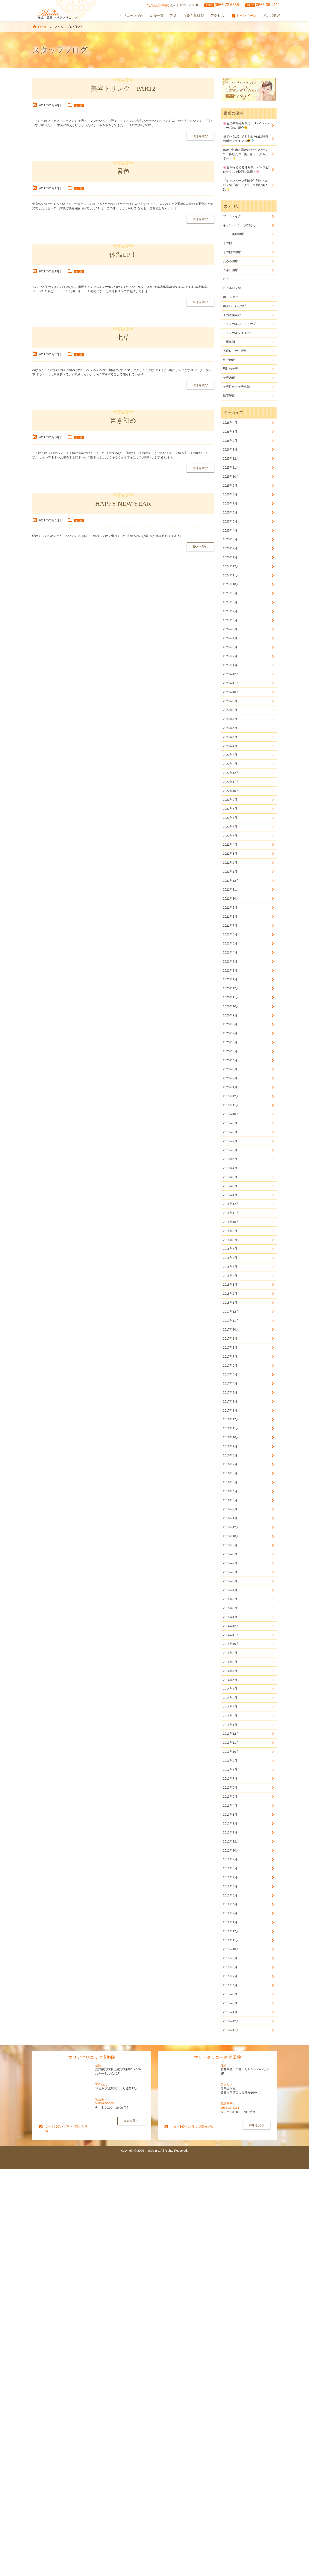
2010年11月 (232, 2435)
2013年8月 (231, 2118)
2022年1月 (231, 1022)
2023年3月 (231, 880)
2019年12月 (232, 1296)
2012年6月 (231, 2260)
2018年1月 (231, 1548)
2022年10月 (232, 924)
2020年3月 (231, 1263)
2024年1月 (231, 770)
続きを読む (200, 136)
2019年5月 (231, 1373)
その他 (78, 105)
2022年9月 (231, 935)
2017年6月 (231, 1625)
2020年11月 (232, 1176)
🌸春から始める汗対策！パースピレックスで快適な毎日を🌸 (247, 176)
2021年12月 (232, 1033)
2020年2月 (231, 1274)
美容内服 (230, 424)
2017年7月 (231, 1614)
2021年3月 (231, 1132)
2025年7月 (231, 573)
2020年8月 (231, 1208)
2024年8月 (231, 694)
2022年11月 (232, 913)
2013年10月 (232, 2096)
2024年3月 (231, 748)
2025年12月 (232, 518)
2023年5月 (231, 858)
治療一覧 (157, 15)
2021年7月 (231, 1088)
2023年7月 (231, 836)
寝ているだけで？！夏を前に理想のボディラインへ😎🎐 (246, 141)
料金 (173, 15)
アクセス (217, 15)
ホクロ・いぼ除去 (236, 336)
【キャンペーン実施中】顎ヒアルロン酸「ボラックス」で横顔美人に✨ (246, 194)
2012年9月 (231, 2227)
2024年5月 (231, 727)
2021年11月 (232, 1044)
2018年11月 (232, 1439)
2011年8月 (231, 2359)
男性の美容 (231, 413)
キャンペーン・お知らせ (240, 238)
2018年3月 (231, 1526)
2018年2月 (231, 1537)
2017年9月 (231, 1592)
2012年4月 (231, 2282)
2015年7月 (231, 1866)
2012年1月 (231, 2304)
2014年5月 (231, 2019)
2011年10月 (232, 2337)
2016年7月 (231, 1745)
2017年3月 (231, 1658)
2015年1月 (231, 1931)
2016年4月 (231, 1778)
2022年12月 (232, 902)
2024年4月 (231, 737)
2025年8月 (231, 562)
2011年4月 (231, 2381)
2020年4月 (231, 1252)
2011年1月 (231, 2414)
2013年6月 (231, 2140)
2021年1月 (231, 1154)
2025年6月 (231, 584)
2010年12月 (232, 2424)
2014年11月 (232, 1953)
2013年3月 (231, 2172)
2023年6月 (231, 847)
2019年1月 (231, 1417)
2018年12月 (232, 1428)
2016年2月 (231, 1800)
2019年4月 (231, 1384)
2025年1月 (231, 639)
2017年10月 (232, 1581)
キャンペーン (243, 15)
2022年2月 (231, 1011)
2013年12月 (232, 2074)
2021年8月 (231, 1077)
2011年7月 (231, 2370)
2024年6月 (231, 716)
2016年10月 (232, 1712)
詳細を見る (131, 2527)
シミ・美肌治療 (234, 249)
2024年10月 (232, 672)
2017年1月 (231, 1680)
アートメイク (233, 227)
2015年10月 (232, 1833)
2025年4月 (231, 606)
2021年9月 (231, 1066)
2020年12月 (232, 1165)
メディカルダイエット (239, 369)
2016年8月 (231, 1734)
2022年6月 (231, 968)
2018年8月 (231, 1471)
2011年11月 (232, 2326)
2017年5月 (231, 1636)
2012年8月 (231, 2238)
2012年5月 (231, 2271)
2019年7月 (231, 1351)
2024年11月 (232, 661)
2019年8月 (231, 1340)
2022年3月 (231, 1000)
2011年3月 (231, 2392)
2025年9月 (231, 551)
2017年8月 (231, 1603)
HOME (42, 27)
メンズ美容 (271, 15)
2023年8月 (231, 825)
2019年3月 (231, 1395)
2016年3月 (231, 1789)
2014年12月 (232, 1942)
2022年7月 (231, 957)
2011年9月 (231, 2348)
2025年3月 (231, 617)
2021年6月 (231, 1099)
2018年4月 (231, 1515)
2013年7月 (231, 2129)
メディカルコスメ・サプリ (242, 358)
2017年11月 (232, 1570)
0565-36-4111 (268, 5)
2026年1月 (231, 507)
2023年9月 (231, 814)
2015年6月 (231, 1877)
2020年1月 (231, 1285)
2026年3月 (231, 485)
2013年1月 (231, 2194)
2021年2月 (231, 1143)
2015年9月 (231, 1844)
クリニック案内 (132, 15)
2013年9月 (231, 2107)
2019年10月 (232, 1318)
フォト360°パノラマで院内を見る (66, 2535)
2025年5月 (231, 595)
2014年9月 (231, 1975)
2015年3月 (231, 1909)
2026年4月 (231, 475)
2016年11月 (232, 1702)
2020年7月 (231, 1219)
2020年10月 (232, 1187)
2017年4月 (231, 1647)
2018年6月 (231, 1493)
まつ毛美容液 (233, 347)
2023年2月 (231, 891)
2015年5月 (231, 1888)
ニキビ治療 (231, 292)
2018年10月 (232, 1449)
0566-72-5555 (227, 5)
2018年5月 (231, 1504)
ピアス (228, 303)
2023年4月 (231, 869)
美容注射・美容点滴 (237, 435)
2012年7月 (231, 2249)
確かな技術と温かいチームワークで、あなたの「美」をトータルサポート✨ (246, 159)
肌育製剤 (230, 446)
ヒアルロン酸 (233, 314)
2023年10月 (232, 803)
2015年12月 (232, 1822)
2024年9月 (231, 683)
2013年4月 (231, 2161)
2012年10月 (232, 2216)
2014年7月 (231, 1997)
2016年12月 (232, 1691)
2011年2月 (231, 2403)
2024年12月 (232, 650)
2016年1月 (231, 1811)
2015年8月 (231, 1855)
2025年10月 (232, 540)
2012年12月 (232, 2205)
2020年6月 (231, 1230)
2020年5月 (231, 1241)
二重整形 (230, 380)
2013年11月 (232, 2085)
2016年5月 (231, 1767)
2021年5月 (231, 1110)
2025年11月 (232, 529)
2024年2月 (231, 759)
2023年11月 (232, 792)
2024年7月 (231, 705)
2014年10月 (232, 1964)
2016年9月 (231, 1723)
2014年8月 (231, 1986)
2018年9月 (231, 1460)
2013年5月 (231, 2151)
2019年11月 (232, 1307)
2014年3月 (231, 2041)
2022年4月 (231, 990)
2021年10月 (232, 1055)
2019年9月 (231, 1329)
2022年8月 (231, 946)
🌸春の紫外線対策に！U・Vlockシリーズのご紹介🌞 (247, 126)
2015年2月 (231, 1920)
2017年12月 (232, 1559)
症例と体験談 (193, 15)
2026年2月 (231, 496)
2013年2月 (231, 2183)
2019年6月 (231, 1362)
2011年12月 (232, 2315)
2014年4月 (231, 2030)
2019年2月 (231, 1406)
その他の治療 (233, 270)
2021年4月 (231, 1121)
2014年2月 (231, 2052)
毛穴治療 (230, 402)
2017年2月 (231, 1669)
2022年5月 (231, 979)
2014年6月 (231, 2008)
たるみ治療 (231, 281)
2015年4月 (231, 1899)
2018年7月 (231, 1482)
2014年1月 (231, 2063)
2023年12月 (232, 781)
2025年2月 (231, 628)
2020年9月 (231, 1197)
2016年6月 (231, 1756)
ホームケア (231, 325)
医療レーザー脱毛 (236, 391)
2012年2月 (231, 2293)
